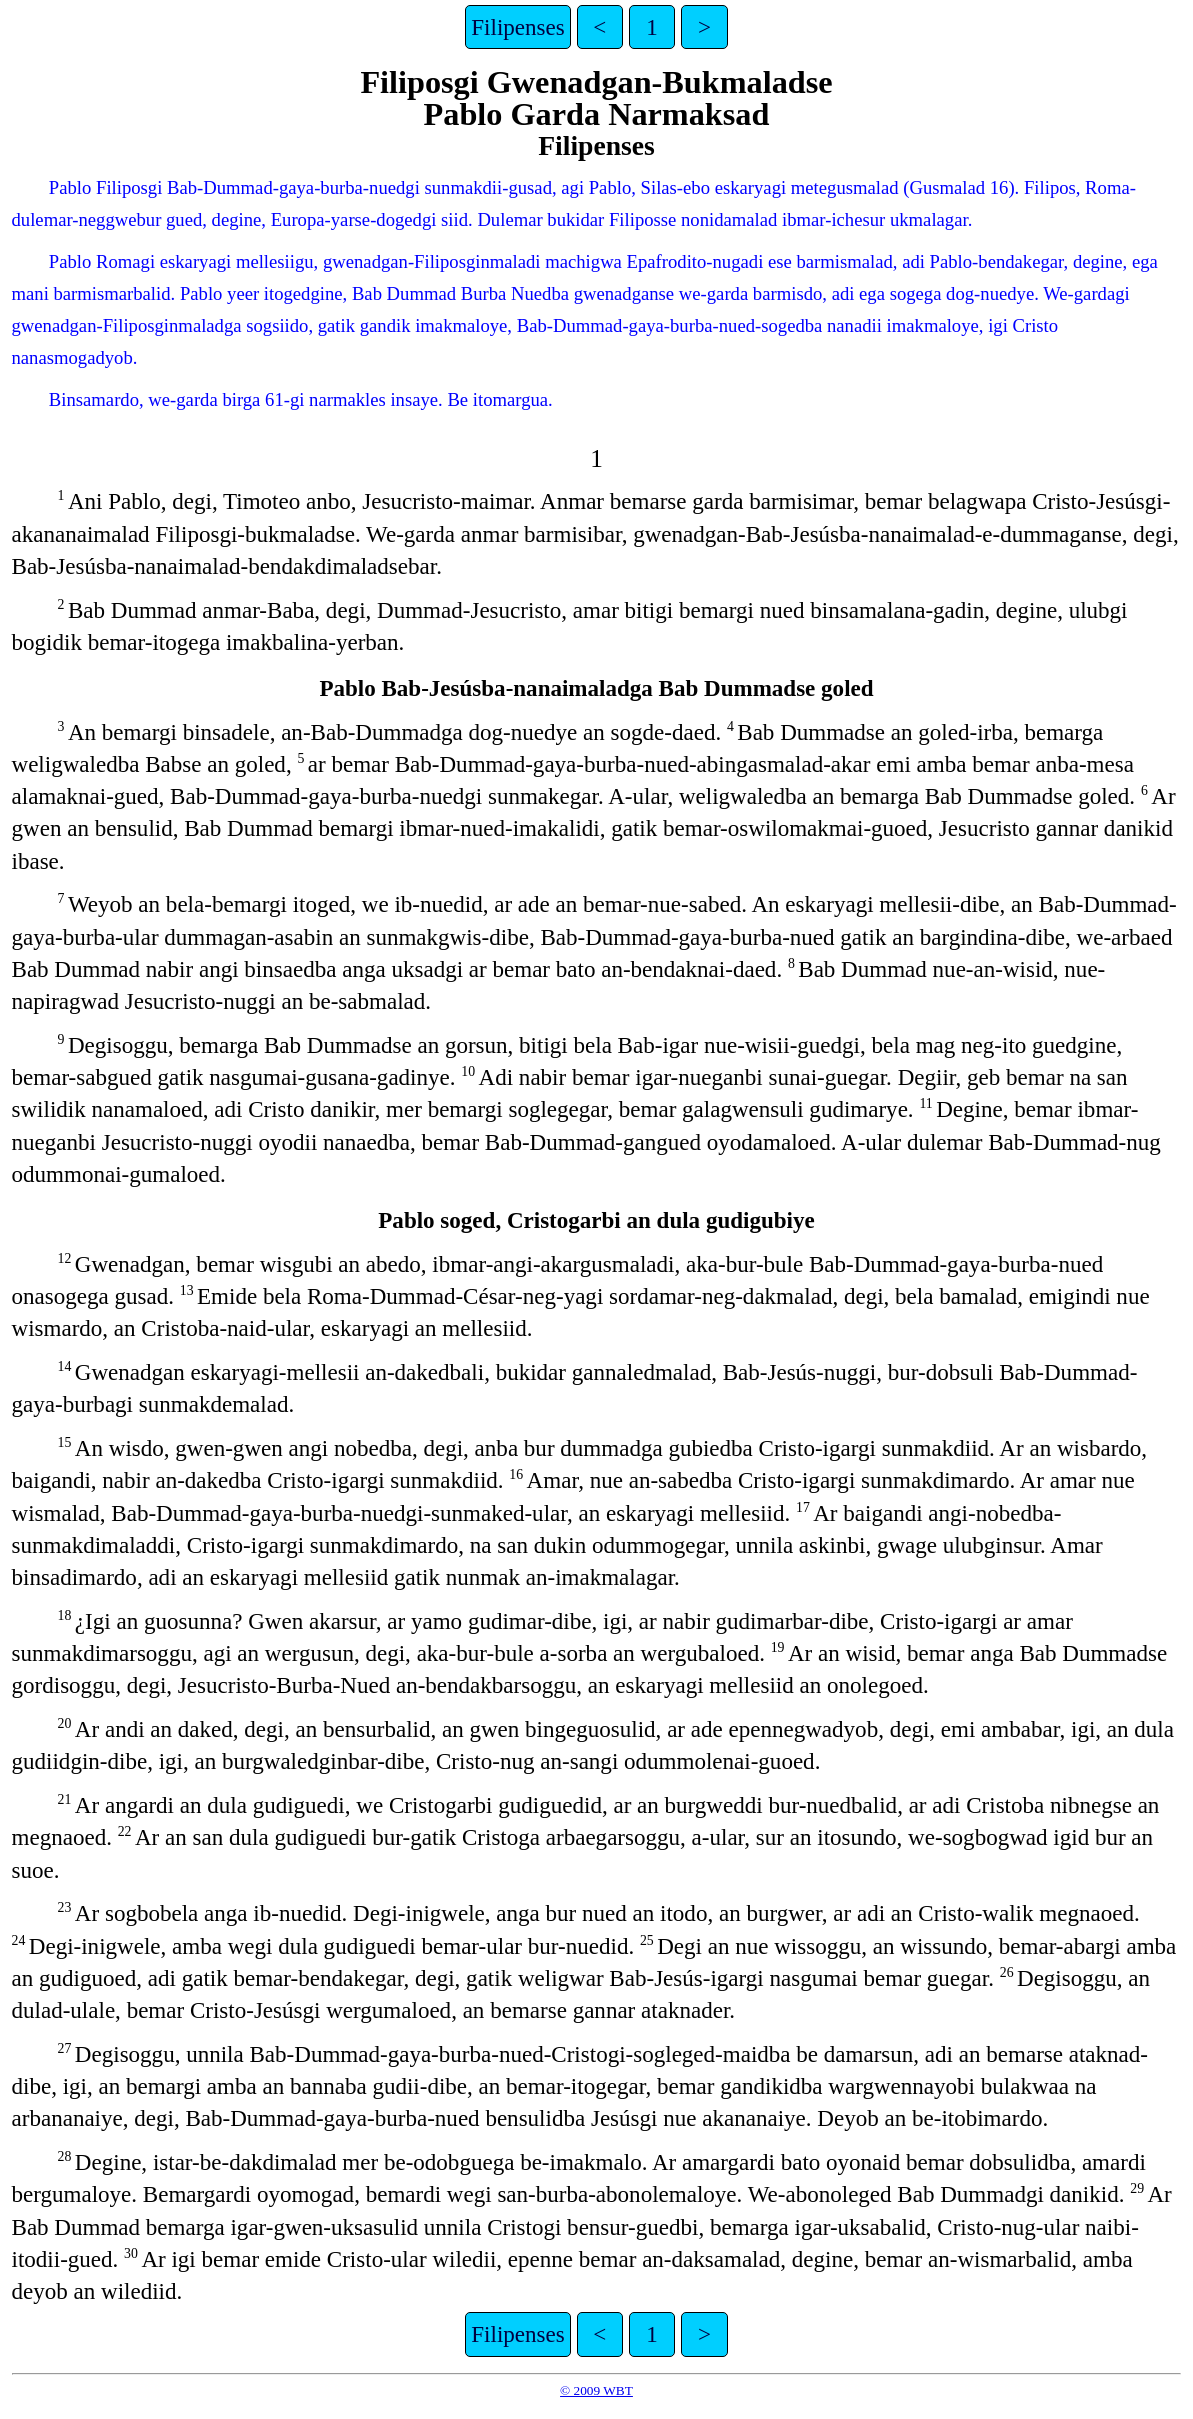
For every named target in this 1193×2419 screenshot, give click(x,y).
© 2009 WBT (596, 2390)
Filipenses (517, 27)
